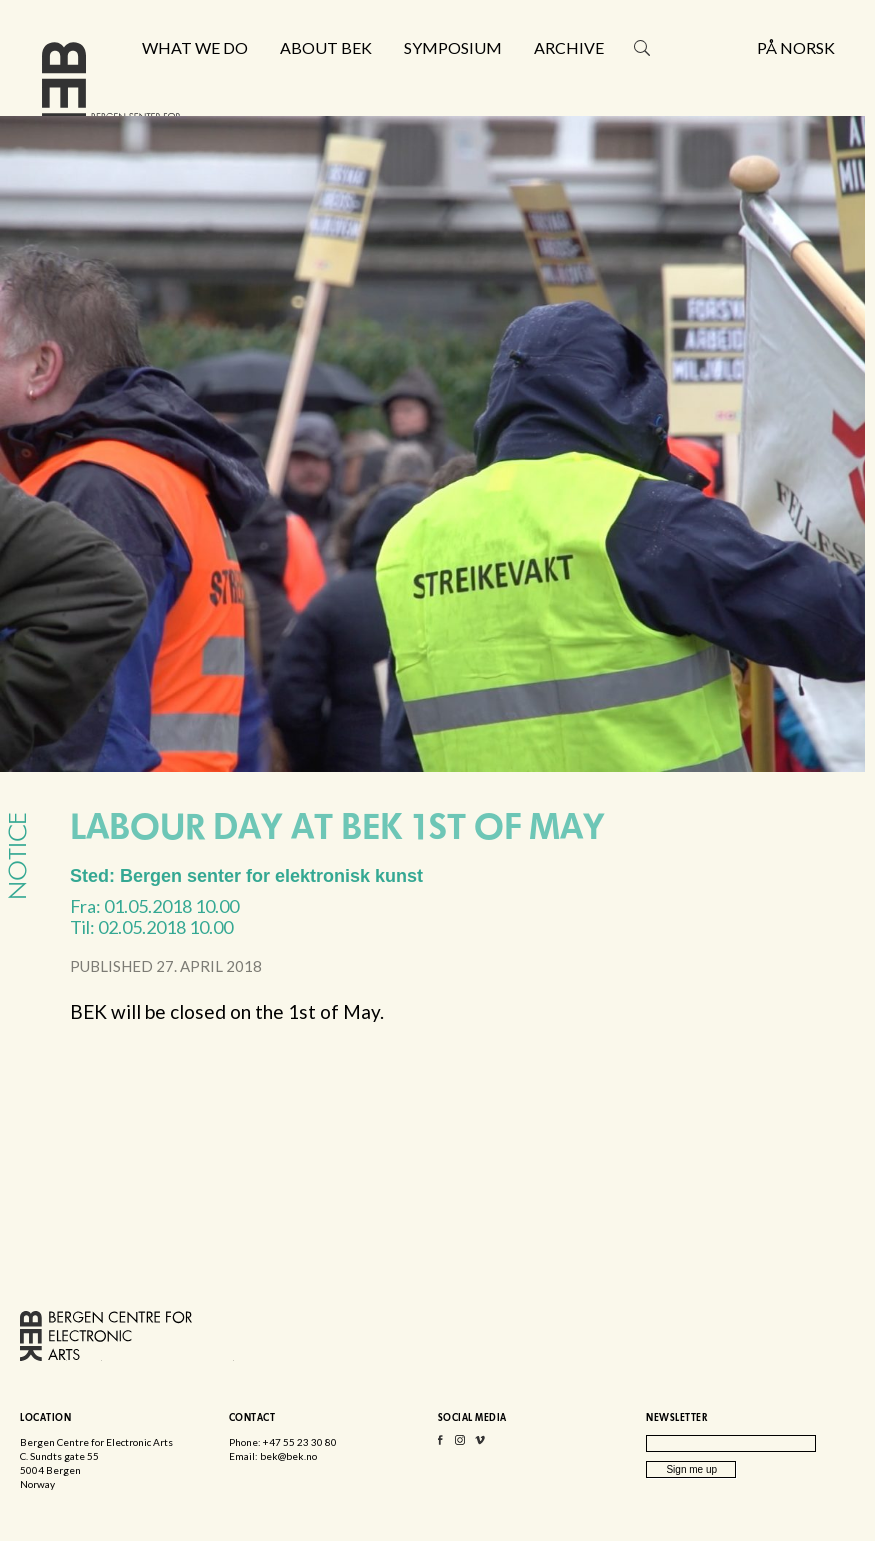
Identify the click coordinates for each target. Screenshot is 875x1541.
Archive (569, 48)
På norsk (796, 48)
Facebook (440, 1444)
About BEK (326, 48)
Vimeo (480, 1444)
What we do (195, 48)
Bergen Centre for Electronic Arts (111, 97)
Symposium (453, 48)
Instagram (460, 1444)
